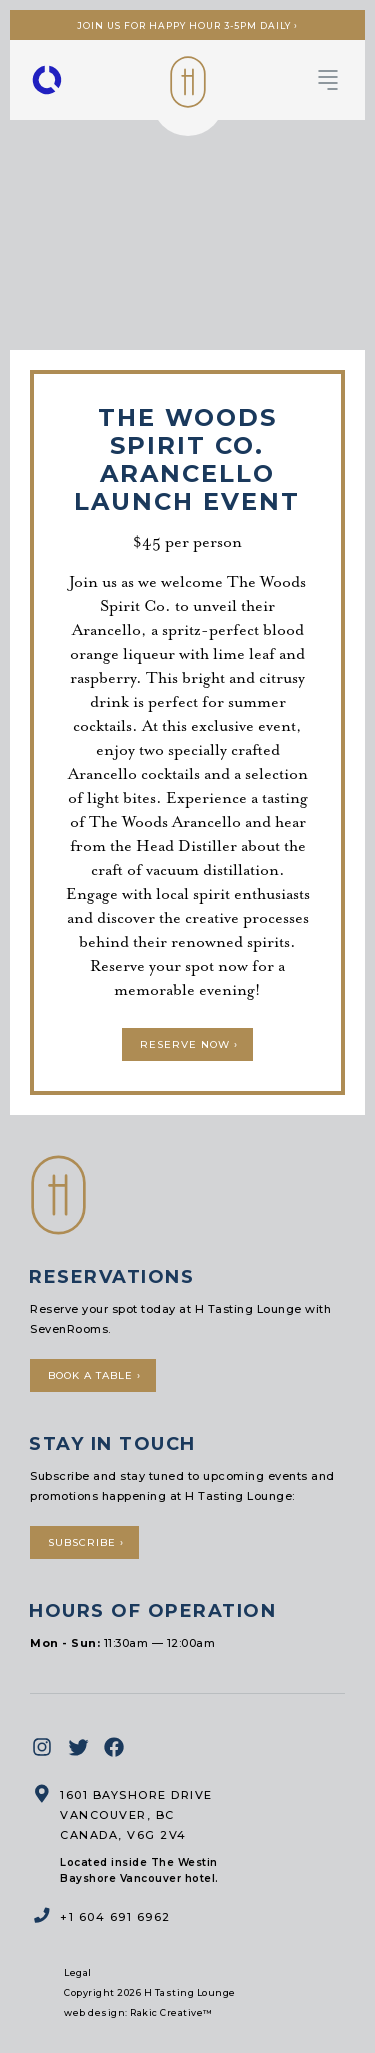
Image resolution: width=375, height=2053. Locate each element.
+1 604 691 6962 (115, 1917)
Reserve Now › (189, 1044)
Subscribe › (86, 1542)
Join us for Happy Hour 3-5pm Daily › (187, 25)
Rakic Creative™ (171, 2012)
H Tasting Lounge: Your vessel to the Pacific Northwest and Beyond (188, 82)
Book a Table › (94, 1375)
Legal (78, 1972)
